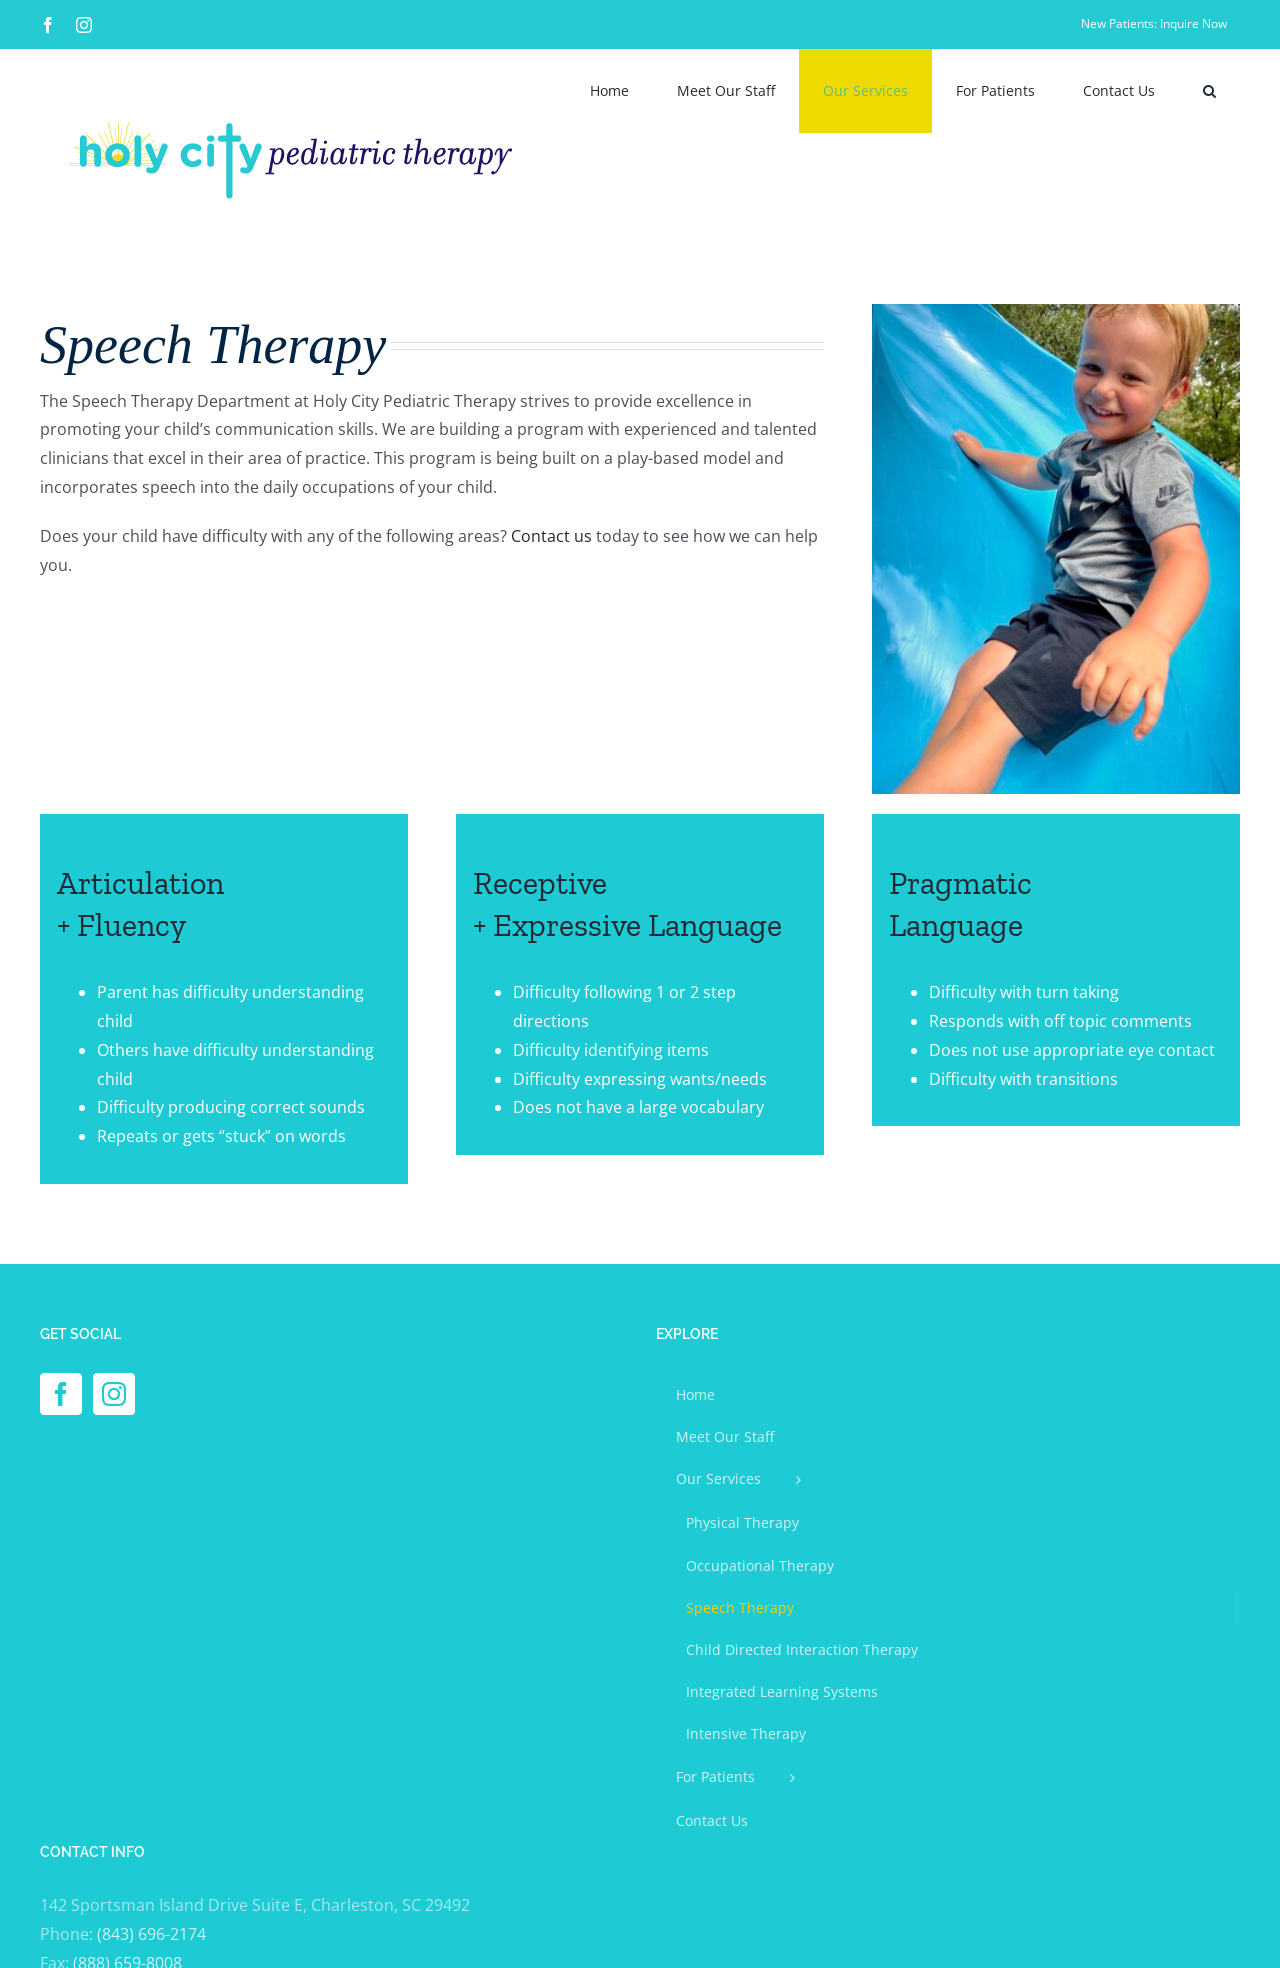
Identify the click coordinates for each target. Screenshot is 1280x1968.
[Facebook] (61, 1394)
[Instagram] (114, 1394)
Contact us (551, 536)
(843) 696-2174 (151, 1934)
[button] (1209, 91)
